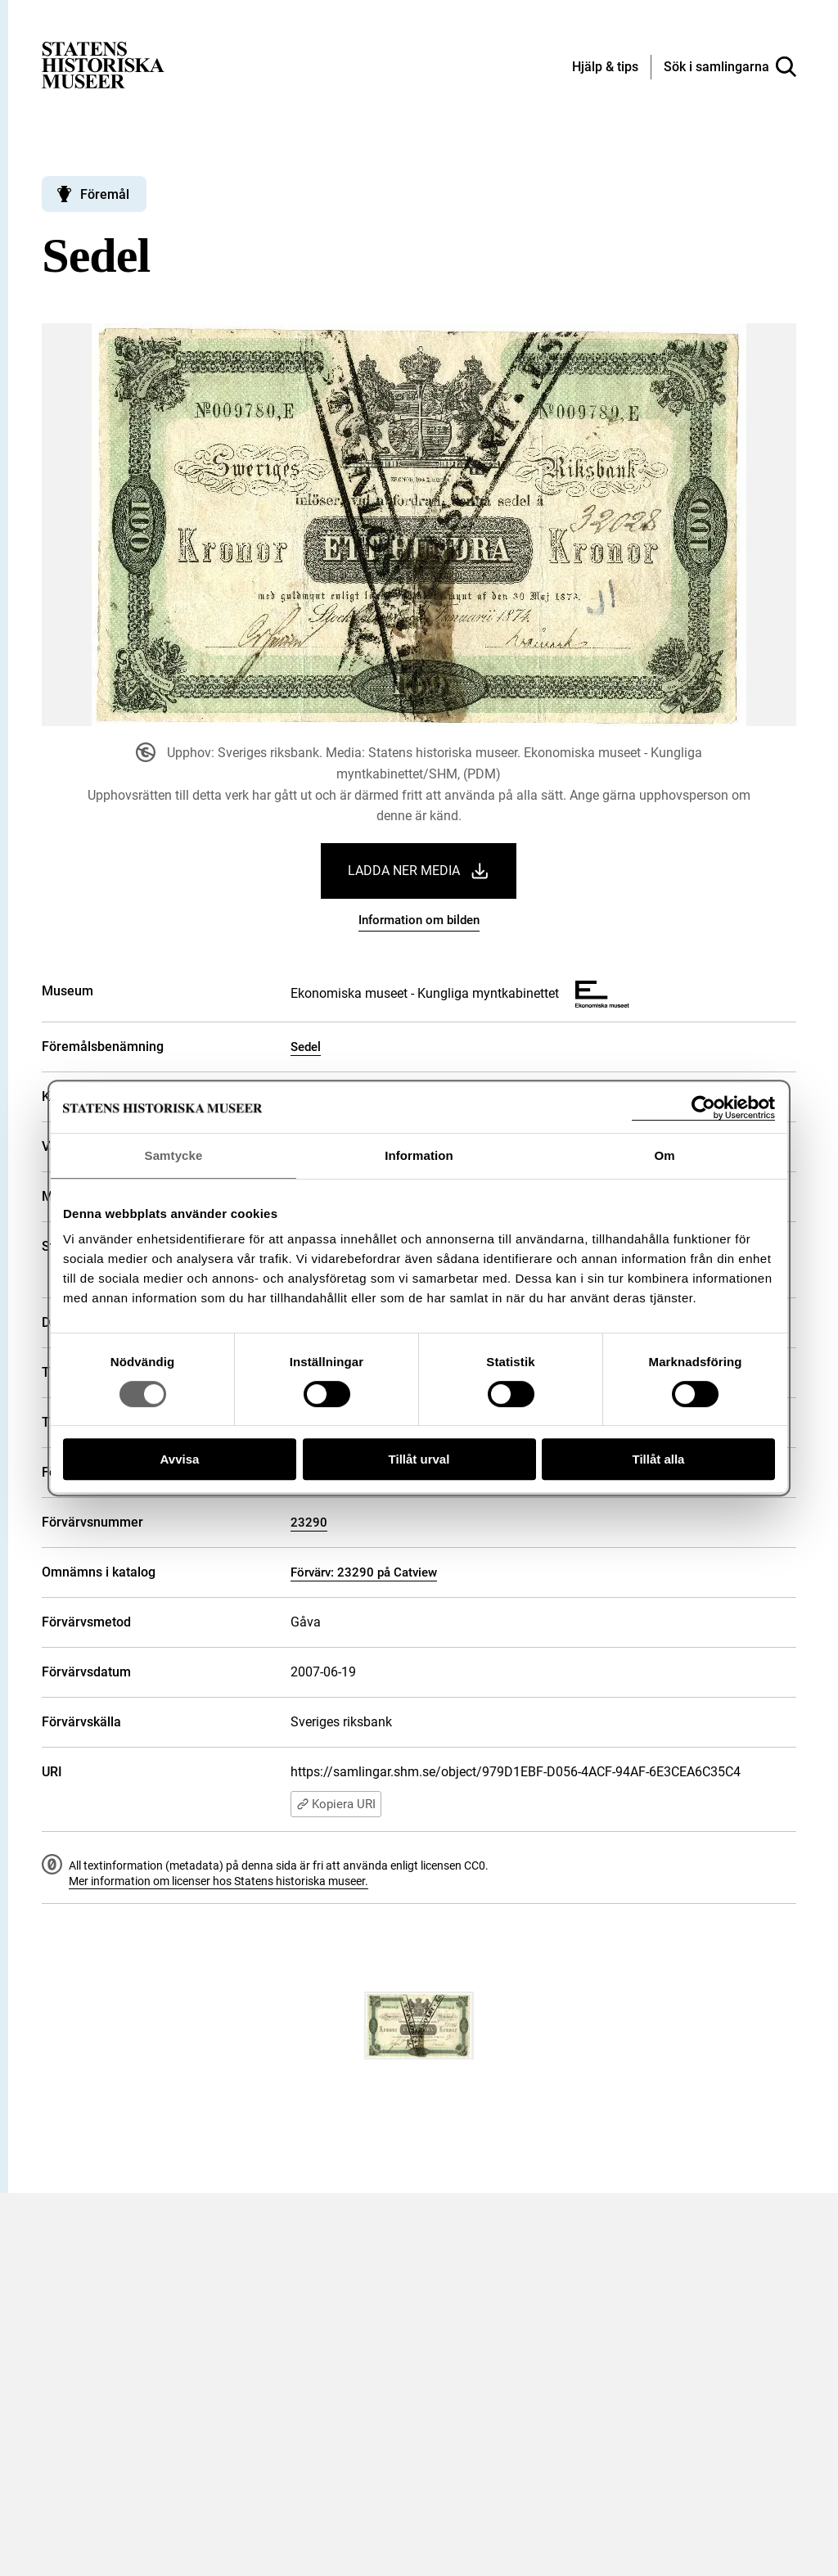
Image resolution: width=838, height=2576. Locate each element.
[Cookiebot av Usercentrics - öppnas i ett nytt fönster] (703, 1108)
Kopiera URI (336, 1804)
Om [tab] (664, 1155)
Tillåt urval (419, 1459)
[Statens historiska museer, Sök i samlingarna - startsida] (103, 64)
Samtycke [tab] (174, 1155)
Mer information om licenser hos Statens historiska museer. (218, 1881)
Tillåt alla (659, 1459)
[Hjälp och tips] (605, 68)
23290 (309, 1522)
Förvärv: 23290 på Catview (364, 1572)
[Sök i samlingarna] (730, 67)
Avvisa (180, 1459)
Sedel (306, 1047)
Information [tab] (419, 1155)
